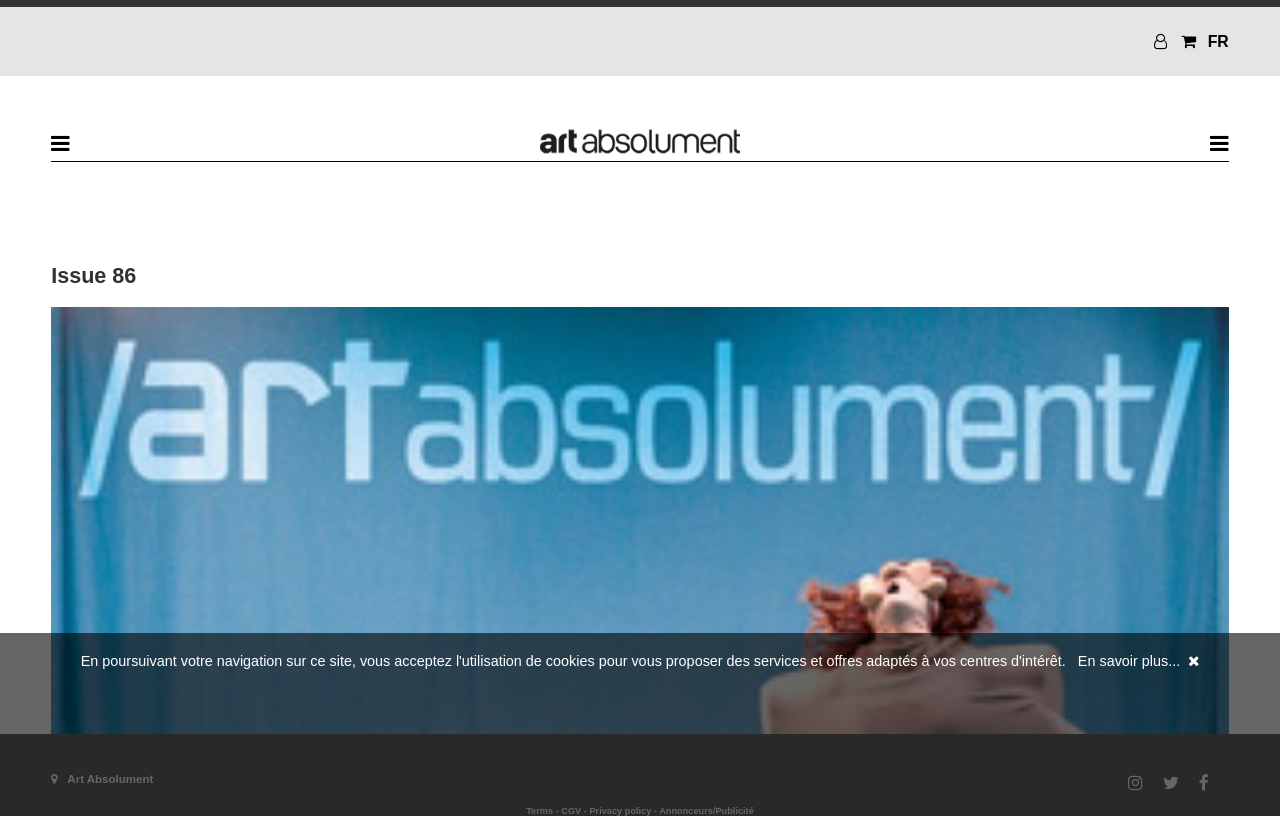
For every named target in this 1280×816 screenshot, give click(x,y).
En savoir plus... (1129, 661)
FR (1218, 41)
